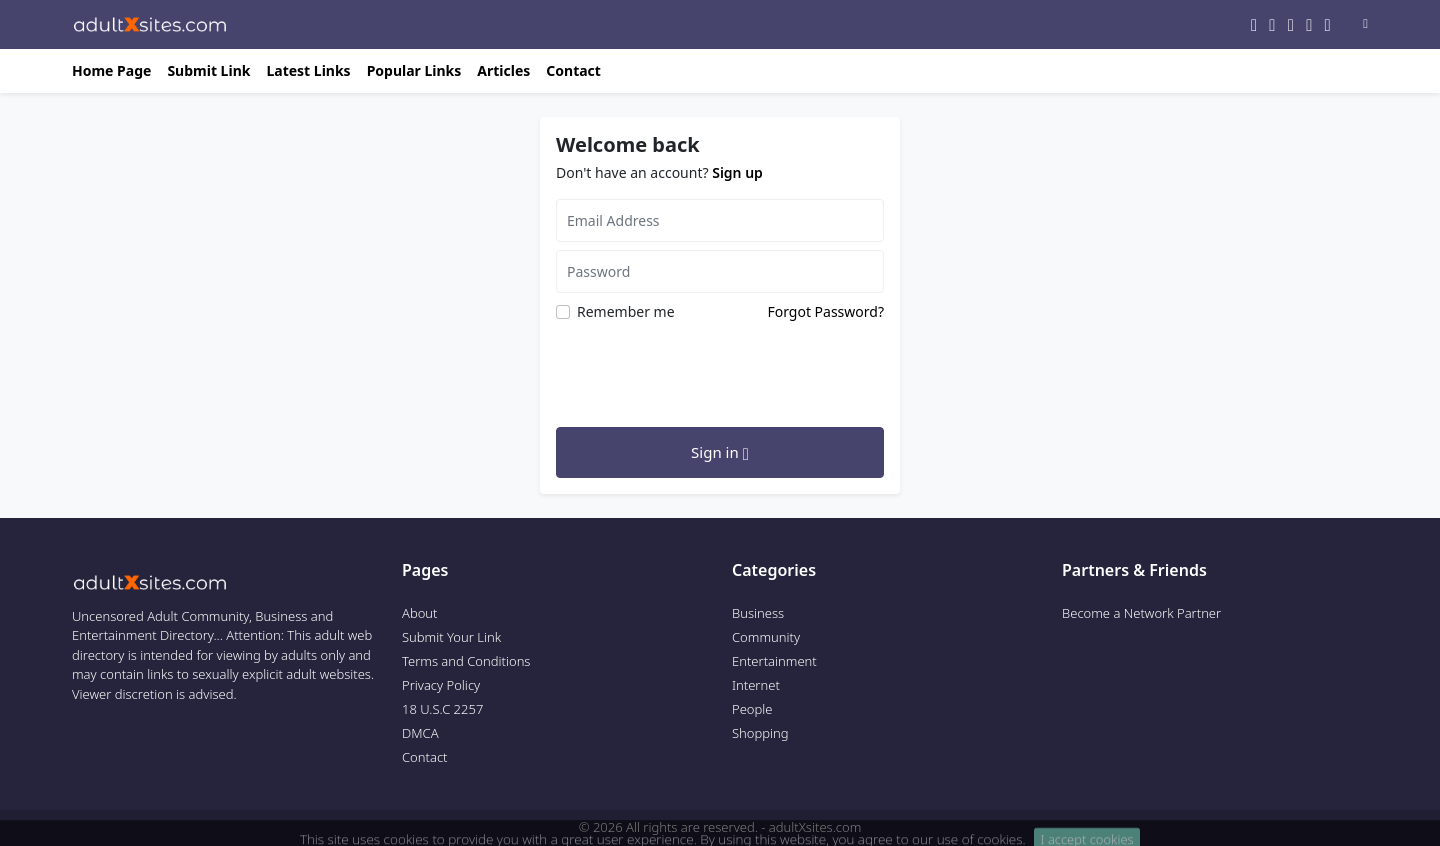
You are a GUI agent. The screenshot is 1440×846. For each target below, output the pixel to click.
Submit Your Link (451, 637)
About (420, 613)
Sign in (720, 453)
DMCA (420, 733)
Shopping (760, 733)
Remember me (626, 311)
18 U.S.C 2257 (442, 709)
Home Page (111, 70)
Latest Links (308, 70)
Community (766, 637)
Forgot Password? (825, 311)
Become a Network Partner (1141, 613)
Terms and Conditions (466, 661)
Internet (756, 685)
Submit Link (208, 70)
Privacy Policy (441, 685)
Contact (573, 70)
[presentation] (708, 372)
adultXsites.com (815, 827)
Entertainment (774, 661)
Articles (503, 70)
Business (758, 613)
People (752, 709)
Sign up (737, 172)
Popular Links (414, 70)
